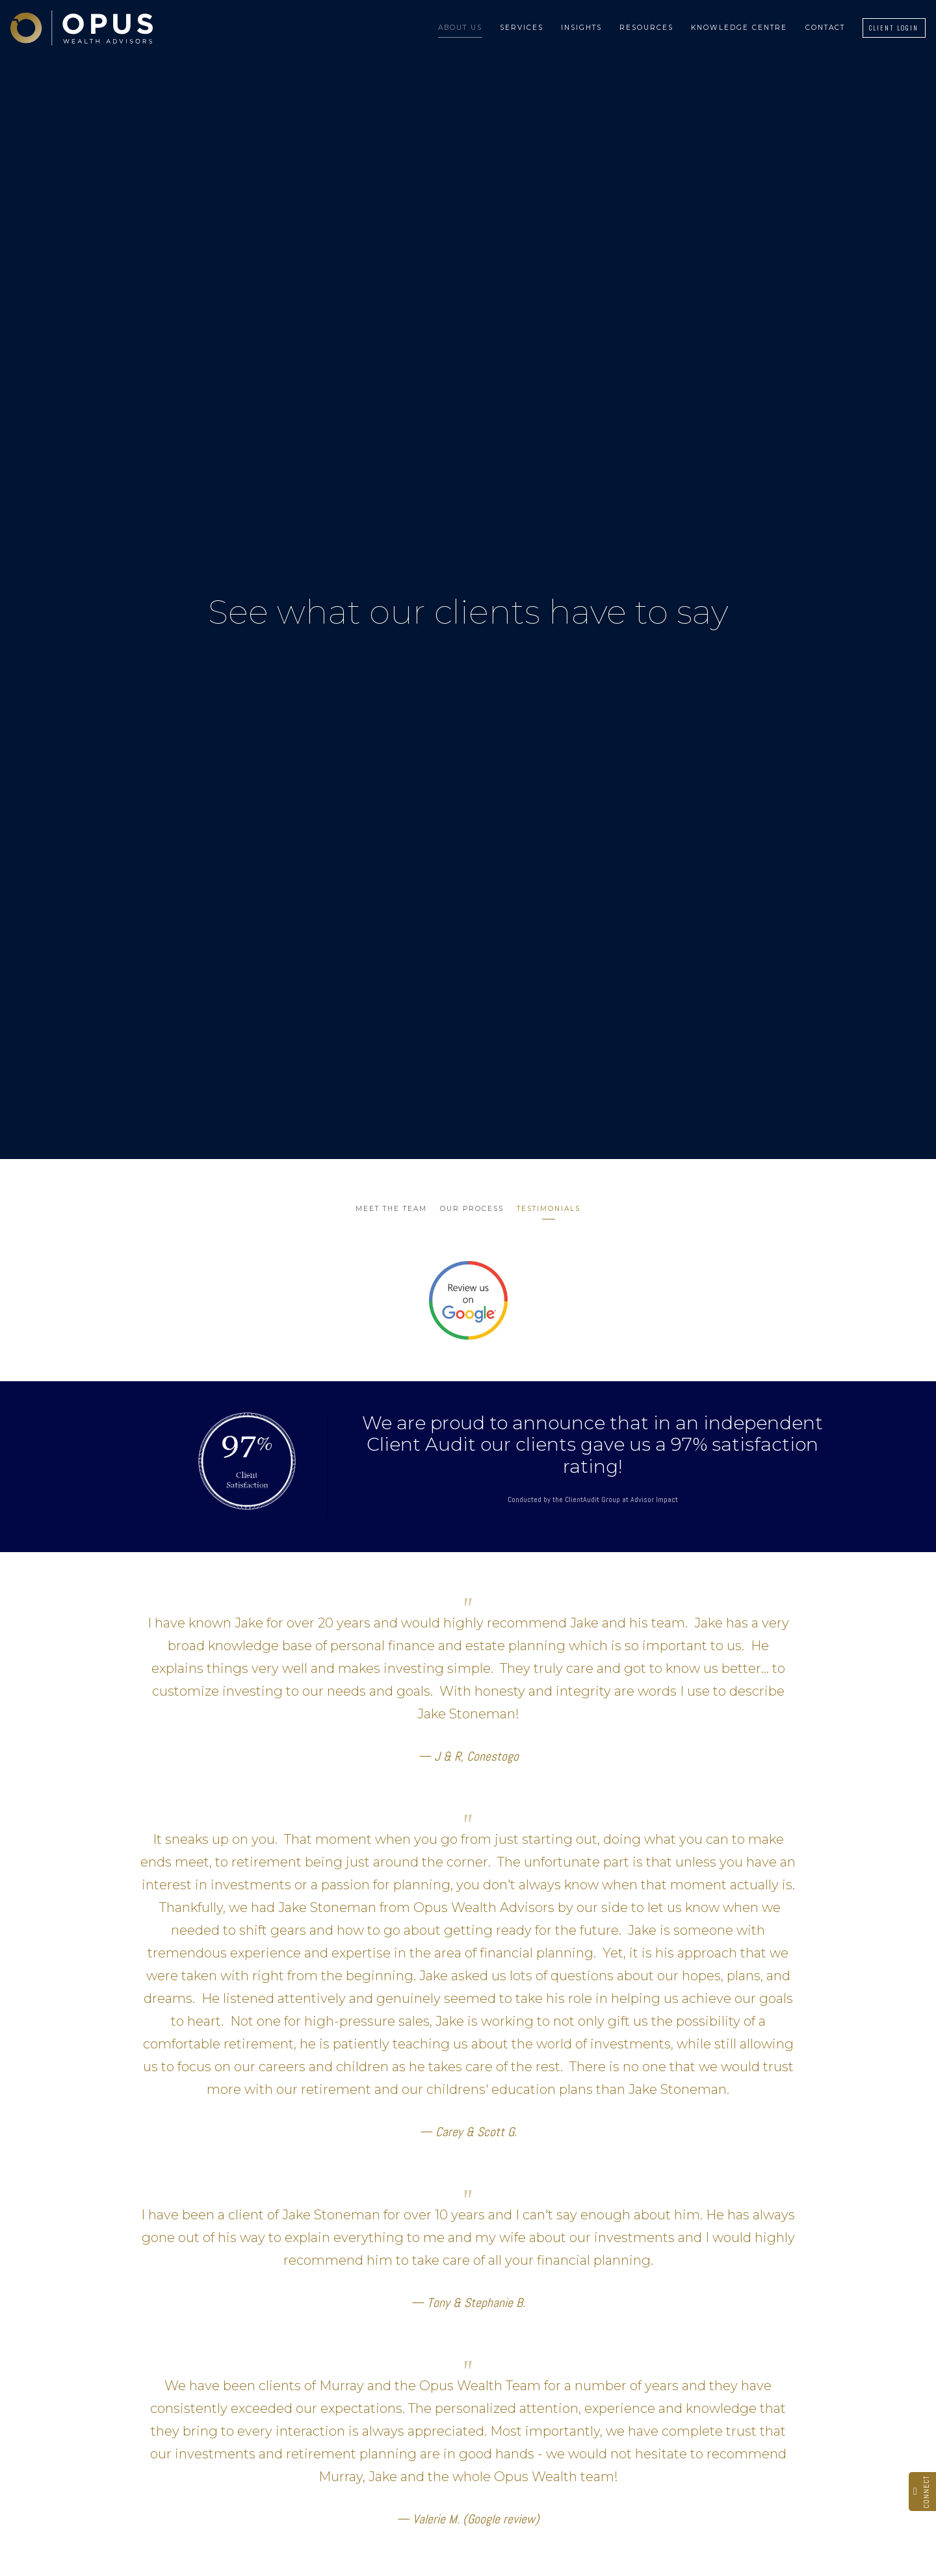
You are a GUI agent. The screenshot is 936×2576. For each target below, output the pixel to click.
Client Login (893, 27)
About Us (460, 27)
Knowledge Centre (739, 27)
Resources (646, 27)
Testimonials (548, 1209)
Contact (825, 27)
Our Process (472, 1209)
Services (521, 27)
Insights (581, 27)
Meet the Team (391, 1209)
